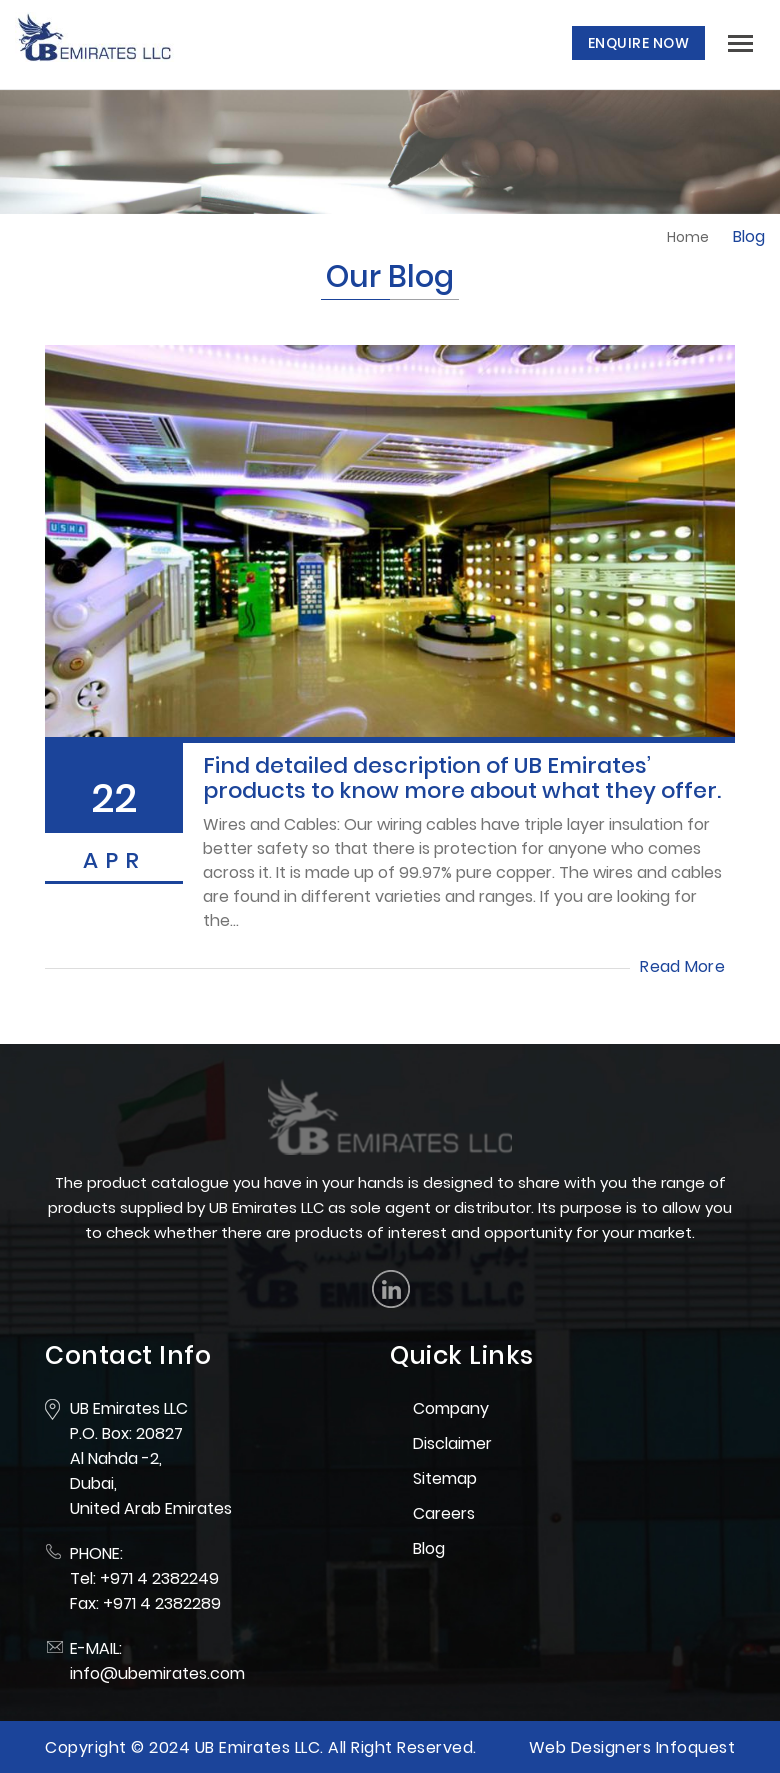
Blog (429, 1548)
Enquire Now (639, 43)
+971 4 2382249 (159, 1578)
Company (451, 1408)
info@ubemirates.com (157, 1673)
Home (688, 237)
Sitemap (445, 1478)
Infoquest (696, 1747)
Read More (682, 966)
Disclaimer (452, 1443)
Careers (444, 1513)
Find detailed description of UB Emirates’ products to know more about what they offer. (462, 778)
